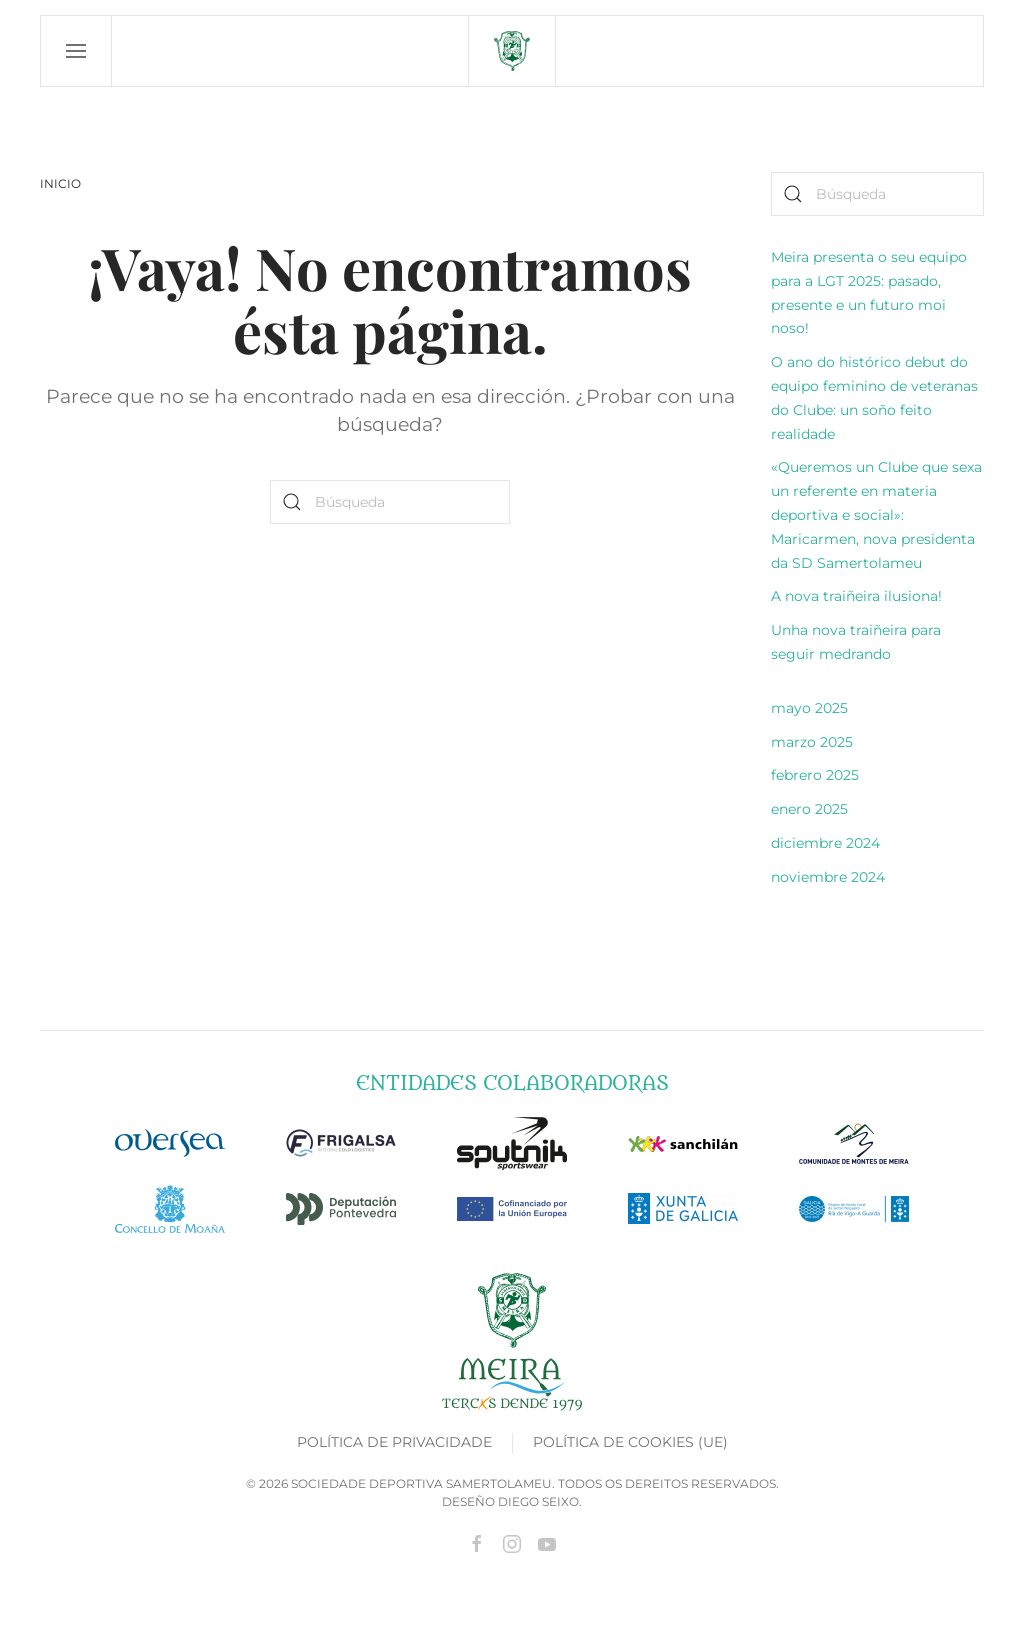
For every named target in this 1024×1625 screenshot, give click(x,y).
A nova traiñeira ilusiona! (856, 596)
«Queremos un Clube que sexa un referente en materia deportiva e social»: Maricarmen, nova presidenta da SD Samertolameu (876, 514)
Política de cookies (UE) (630, 1442)
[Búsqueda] (390, 502)
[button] (76, 51)
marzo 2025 (812, 742)
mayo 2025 (809, 708)
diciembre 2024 (825, 843)
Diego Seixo (538, 1501)
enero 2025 (809, 809)
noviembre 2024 (828, 877)
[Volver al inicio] (512, 51)
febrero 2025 (815, 775)
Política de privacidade (394, 1442)
